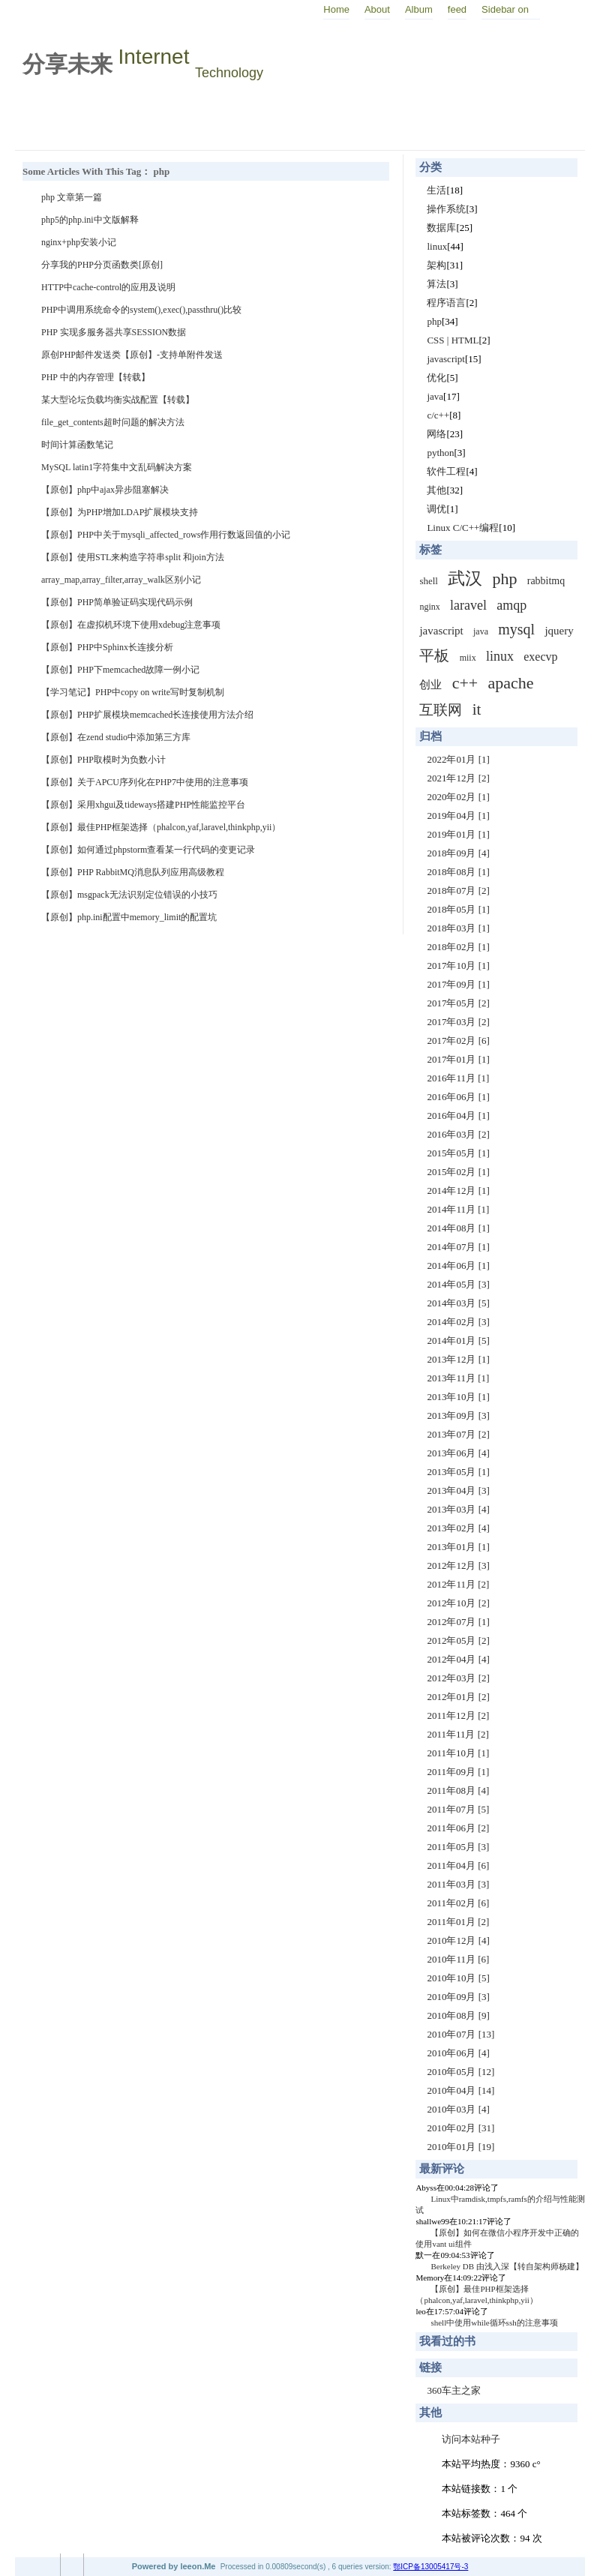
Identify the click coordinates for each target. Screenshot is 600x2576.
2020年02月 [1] (458, 796)
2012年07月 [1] (458, 1621)
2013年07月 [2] (458, 1434)
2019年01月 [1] (458, 834)
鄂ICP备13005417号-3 (430, 2567)
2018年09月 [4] (458, 853)
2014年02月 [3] (458, 1321)
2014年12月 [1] (458, 1190)
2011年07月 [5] (458, 1809)
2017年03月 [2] (458, 1021)
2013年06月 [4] (458, 1453)
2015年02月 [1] (458, 1171)
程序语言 (446, 302)
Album (419, 9)
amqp (511, 605)
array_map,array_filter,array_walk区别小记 (121, 579)
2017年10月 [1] (458, 965)
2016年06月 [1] (458, 1096)
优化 (436, 377)
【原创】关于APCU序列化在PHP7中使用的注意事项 (144, 782)
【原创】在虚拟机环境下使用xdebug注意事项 (130, 624)
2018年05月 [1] (458, 909)
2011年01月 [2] (458, 1921)
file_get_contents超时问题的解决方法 (112, 422)
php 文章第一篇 (71, 197)
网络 (436, 433)
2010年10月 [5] (458, 1978)
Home (336, 9)
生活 (436, 190)
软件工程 (446, 471)
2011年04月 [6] (458, 1865)
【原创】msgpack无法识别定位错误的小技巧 (129, 894)
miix (468, 657)
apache (511, 682)
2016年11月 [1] (458, 1078)
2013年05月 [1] (458, 1471)
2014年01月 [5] (458, 1340)
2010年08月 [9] (458, 2015)
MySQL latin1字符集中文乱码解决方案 (116, 467)
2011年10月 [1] (458, 1753)
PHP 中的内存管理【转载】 (95, 377)
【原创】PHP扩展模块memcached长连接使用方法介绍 (147, 714)
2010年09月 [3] (458, 1996)
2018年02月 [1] (458, 946)
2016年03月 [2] (458, 1134)
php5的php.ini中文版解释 (90, 219)
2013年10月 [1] (458, 1396)
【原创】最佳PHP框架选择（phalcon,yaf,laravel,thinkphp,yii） (160, 827)
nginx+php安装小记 (78, 242)
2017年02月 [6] (458, 1040)
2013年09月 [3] (458, 1415)
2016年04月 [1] (458, 1115)
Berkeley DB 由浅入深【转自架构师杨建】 (506, 2266)
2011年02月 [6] (458, 1903)
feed (457, 9)
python (440, 452)
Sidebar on (505, 9)
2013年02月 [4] (458, 1528)
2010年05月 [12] (460, 2071)
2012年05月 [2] (458, 1640)
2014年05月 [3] (458, 1284)
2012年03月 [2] (458, 1678)
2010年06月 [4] (458, 2053)
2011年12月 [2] (458, 1715)
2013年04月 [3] (458, 1490)
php (434, 321)
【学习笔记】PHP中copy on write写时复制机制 (132, 692)
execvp (540, 656)
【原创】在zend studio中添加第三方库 (115, 737)
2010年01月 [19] (460, 2146)
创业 (430, 685)
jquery (558, 631)
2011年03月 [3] (458, 1884)
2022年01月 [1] (458, 759)
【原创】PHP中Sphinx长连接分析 (107, 647)
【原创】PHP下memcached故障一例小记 (120, 669)
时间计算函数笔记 (77, 444)
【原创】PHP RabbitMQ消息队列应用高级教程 (132, 872)
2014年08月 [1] (458, 1228)
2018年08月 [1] (458, 871)
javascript (446, 358)
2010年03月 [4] (458, 2109)
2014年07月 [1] (458, 1246)
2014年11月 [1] (458, 1209)
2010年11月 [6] (458, 1959)
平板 (434, 655)
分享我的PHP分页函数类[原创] (102, 264)
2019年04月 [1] (458, 815)
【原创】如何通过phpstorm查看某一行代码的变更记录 (148, 849)
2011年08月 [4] (458, 1790)
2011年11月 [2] (457, 1734)
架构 (436, 265)
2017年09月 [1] (458, 984)
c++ (465, 682)
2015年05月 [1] (458, 1153)
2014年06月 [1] (458, 1265)
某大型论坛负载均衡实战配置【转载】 (117, 399)
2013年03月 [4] (458, 1509)
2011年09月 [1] (458, 1771)
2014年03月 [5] (458, 1303)
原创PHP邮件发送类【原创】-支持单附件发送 (132, 354)
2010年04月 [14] (460, 2090)
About (377, 9)
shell (428, 580)
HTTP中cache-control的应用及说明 (108, 287)
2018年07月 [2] (458, 890)
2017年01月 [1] (458, 1059)
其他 (436, 490)
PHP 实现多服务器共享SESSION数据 (113, 332)
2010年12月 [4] (458, 1940)
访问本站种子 (471, 2439)
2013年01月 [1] (458, 1546)
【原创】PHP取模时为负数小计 (103, 759)
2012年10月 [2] (458, 1603)
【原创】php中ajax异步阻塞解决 (105, 489)
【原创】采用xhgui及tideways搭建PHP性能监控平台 (143, 804)
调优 (436, 508)
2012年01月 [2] (458, 1696)
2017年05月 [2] (458, 1003)
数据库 (441, 227)
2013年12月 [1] (458, 1359)
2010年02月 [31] (460, 2128)
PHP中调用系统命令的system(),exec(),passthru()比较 (141, 309)
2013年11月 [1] (458, 1378)
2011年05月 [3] (458, 1846)
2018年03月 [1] (458, 928)
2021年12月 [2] (458, 778)
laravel (468, 605)
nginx (429, 606)
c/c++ (438, 415)
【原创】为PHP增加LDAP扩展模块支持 (119, 512)
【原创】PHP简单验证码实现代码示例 (117, 602)
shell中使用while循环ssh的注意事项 (493, 2322)
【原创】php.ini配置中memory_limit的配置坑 (129, 917)
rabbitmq (546, 580)
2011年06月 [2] (458, 1828)
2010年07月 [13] (460, 2034)
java (435, 396)
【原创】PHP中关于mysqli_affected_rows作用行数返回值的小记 (165, 534)
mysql (516, 629)
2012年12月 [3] (458, 1565)
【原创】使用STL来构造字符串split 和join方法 (132, 557)
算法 (436, 283)
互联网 (440, 710)
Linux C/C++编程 (463, 527)
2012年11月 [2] (458, 1584)
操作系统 (446, 208)
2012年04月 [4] (458, 1659)
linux (437, 246)
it (477, 709)
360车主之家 (454, 2390)
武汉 (465, 578)
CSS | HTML (452, 340)
